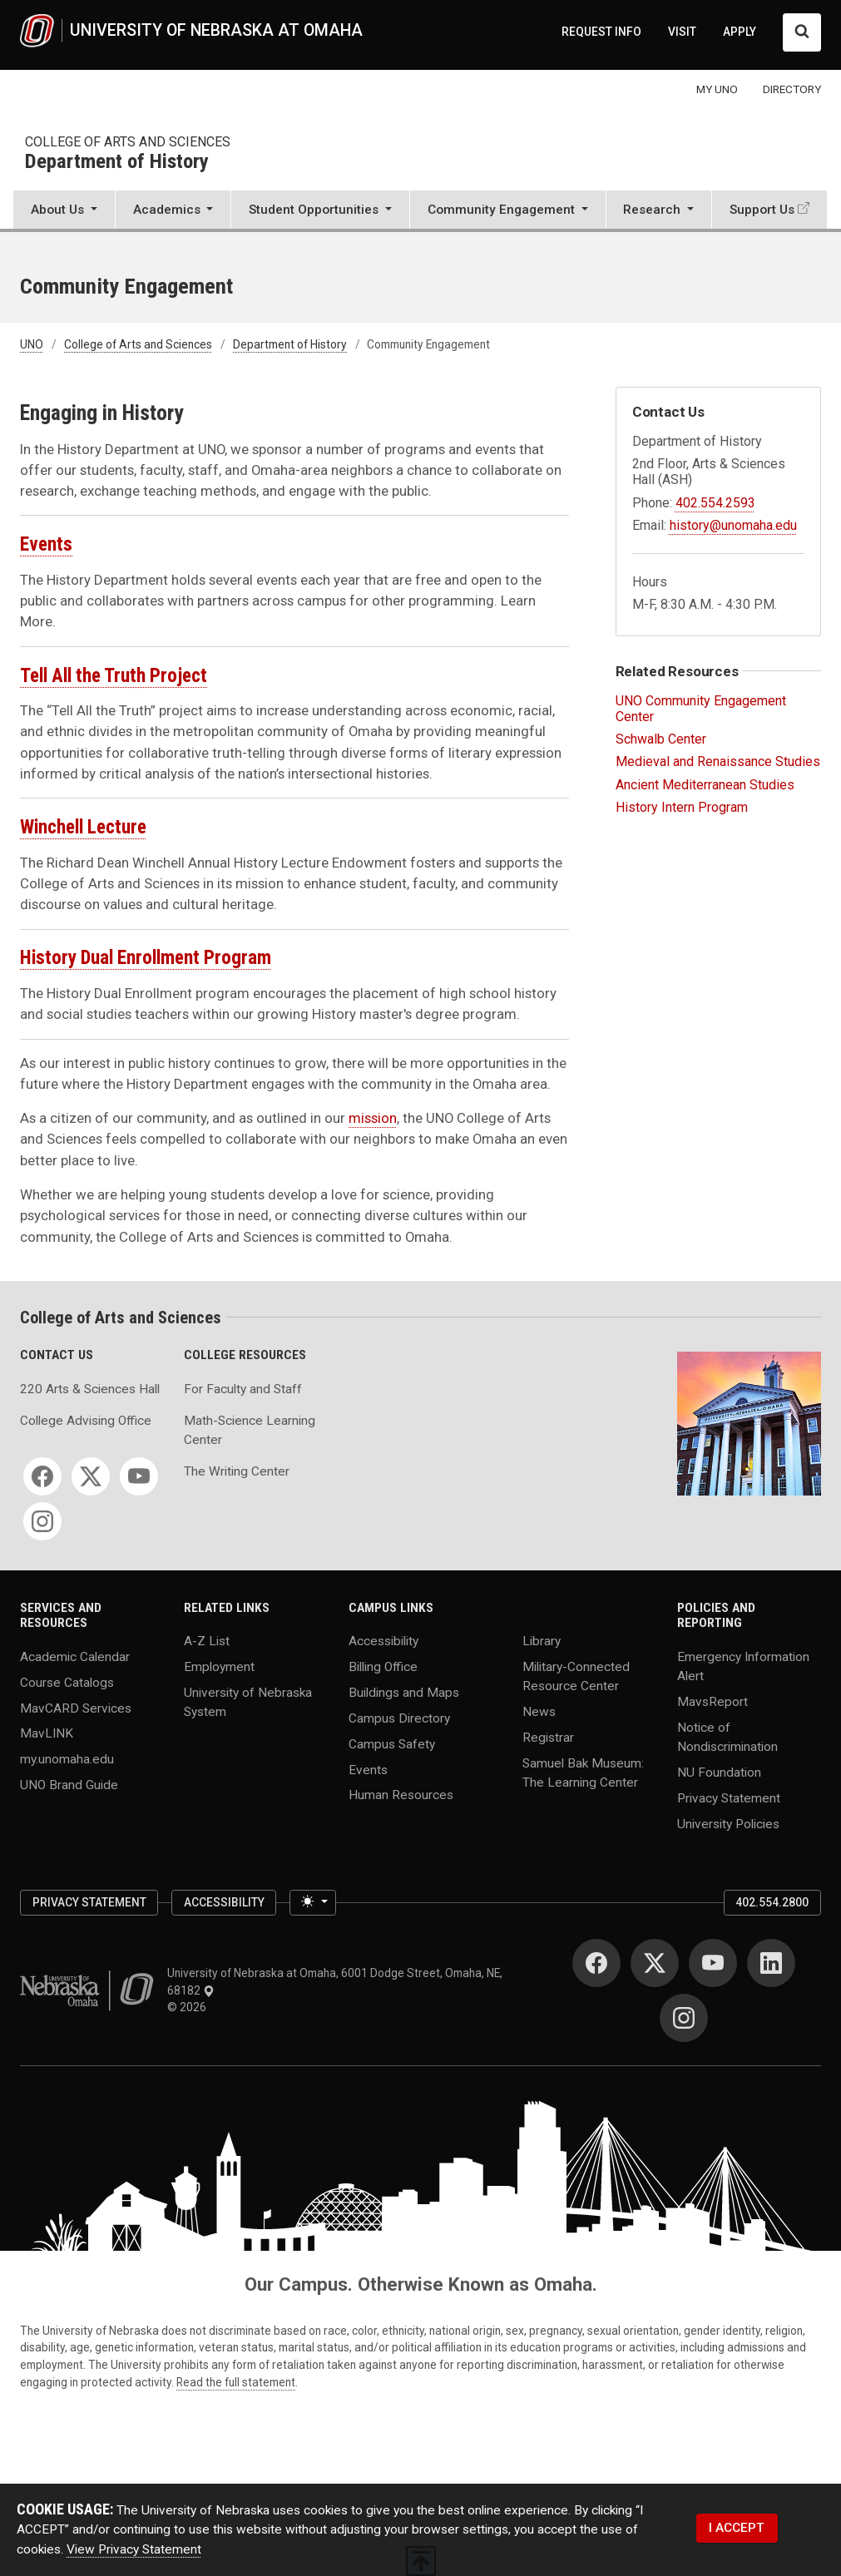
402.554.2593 (715, 503)
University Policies (728, 1823)
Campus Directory (399, 1717)
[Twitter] (91, 1476)
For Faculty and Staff (243, 1389)
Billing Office (383, 1666)
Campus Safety (392, 1743)
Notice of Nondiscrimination (727, 1736)
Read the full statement (235, 2382)
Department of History (117, 162)
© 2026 (189, 2007)
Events (46, 544)
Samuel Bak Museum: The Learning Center (583, 1772)
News (539, 1711)
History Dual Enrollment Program (145, 958)
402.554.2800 (772, 1902)
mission (373, 1118)
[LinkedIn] (771, 1963)
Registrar (548, 1737)
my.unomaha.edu (67, 1759)
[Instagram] (42, 1521)
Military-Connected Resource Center (576, 1676)
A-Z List (207, 1641)
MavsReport (712, 1700)
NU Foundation (719, 1771)
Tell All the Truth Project (113, 676)
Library (541, 1641)
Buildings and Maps (404, 1692)
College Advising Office (85, 1420)
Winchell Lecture (83, 827)
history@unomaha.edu (733, 525)
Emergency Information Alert (743, 1666)
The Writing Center (236, 1471)
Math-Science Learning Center (249, 1430)
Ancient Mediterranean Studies (705, 785)
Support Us (762, 209)
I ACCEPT (736, 2527)
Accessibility (383, 1641)
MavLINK (46, 1733)
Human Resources (401, 1794)
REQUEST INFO (601, 31)
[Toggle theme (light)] (312, 1903)
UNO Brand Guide (69, 1784)
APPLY (739, 31)
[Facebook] (42, 1476)
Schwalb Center (661, 739)
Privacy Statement (728, 1797)
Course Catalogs (67, 1681)
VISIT (682, 31)
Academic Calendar (75, 1656)
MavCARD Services (75, 1707)
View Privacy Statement (134, 2549)
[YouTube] (139, 1476)
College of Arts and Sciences (127, 142)
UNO (31, 344)
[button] (64, 211)
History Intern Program (682, 807)
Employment (219, 1666)
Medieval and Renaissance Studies (718, 761)
